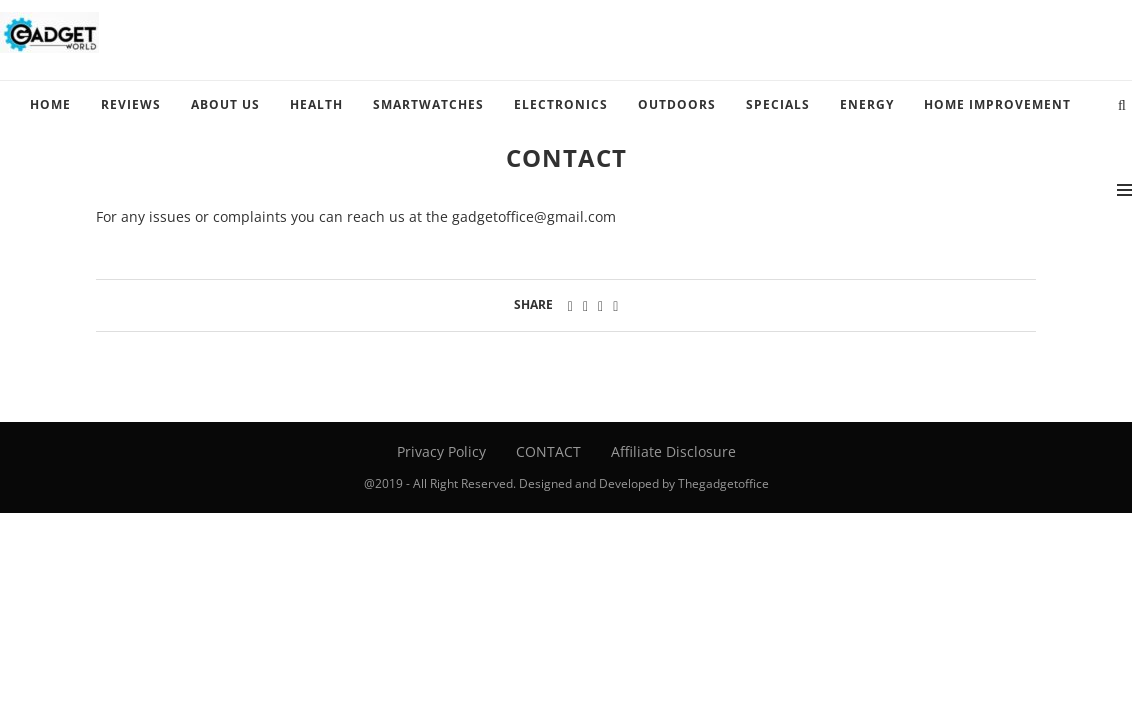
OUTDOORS (677, 104)
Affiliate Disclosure (673, 451)
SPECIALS (778, 104)
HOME (50, 104)
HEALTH (316, 104)
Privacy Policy (441, 451)
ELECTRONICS (561, 104)
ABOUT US (225, 104)
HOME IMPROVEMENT (997, 104)
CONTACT (548, 451)
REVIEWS (131, 104)
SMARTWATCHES (428, 104)
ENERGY (867, 104)
